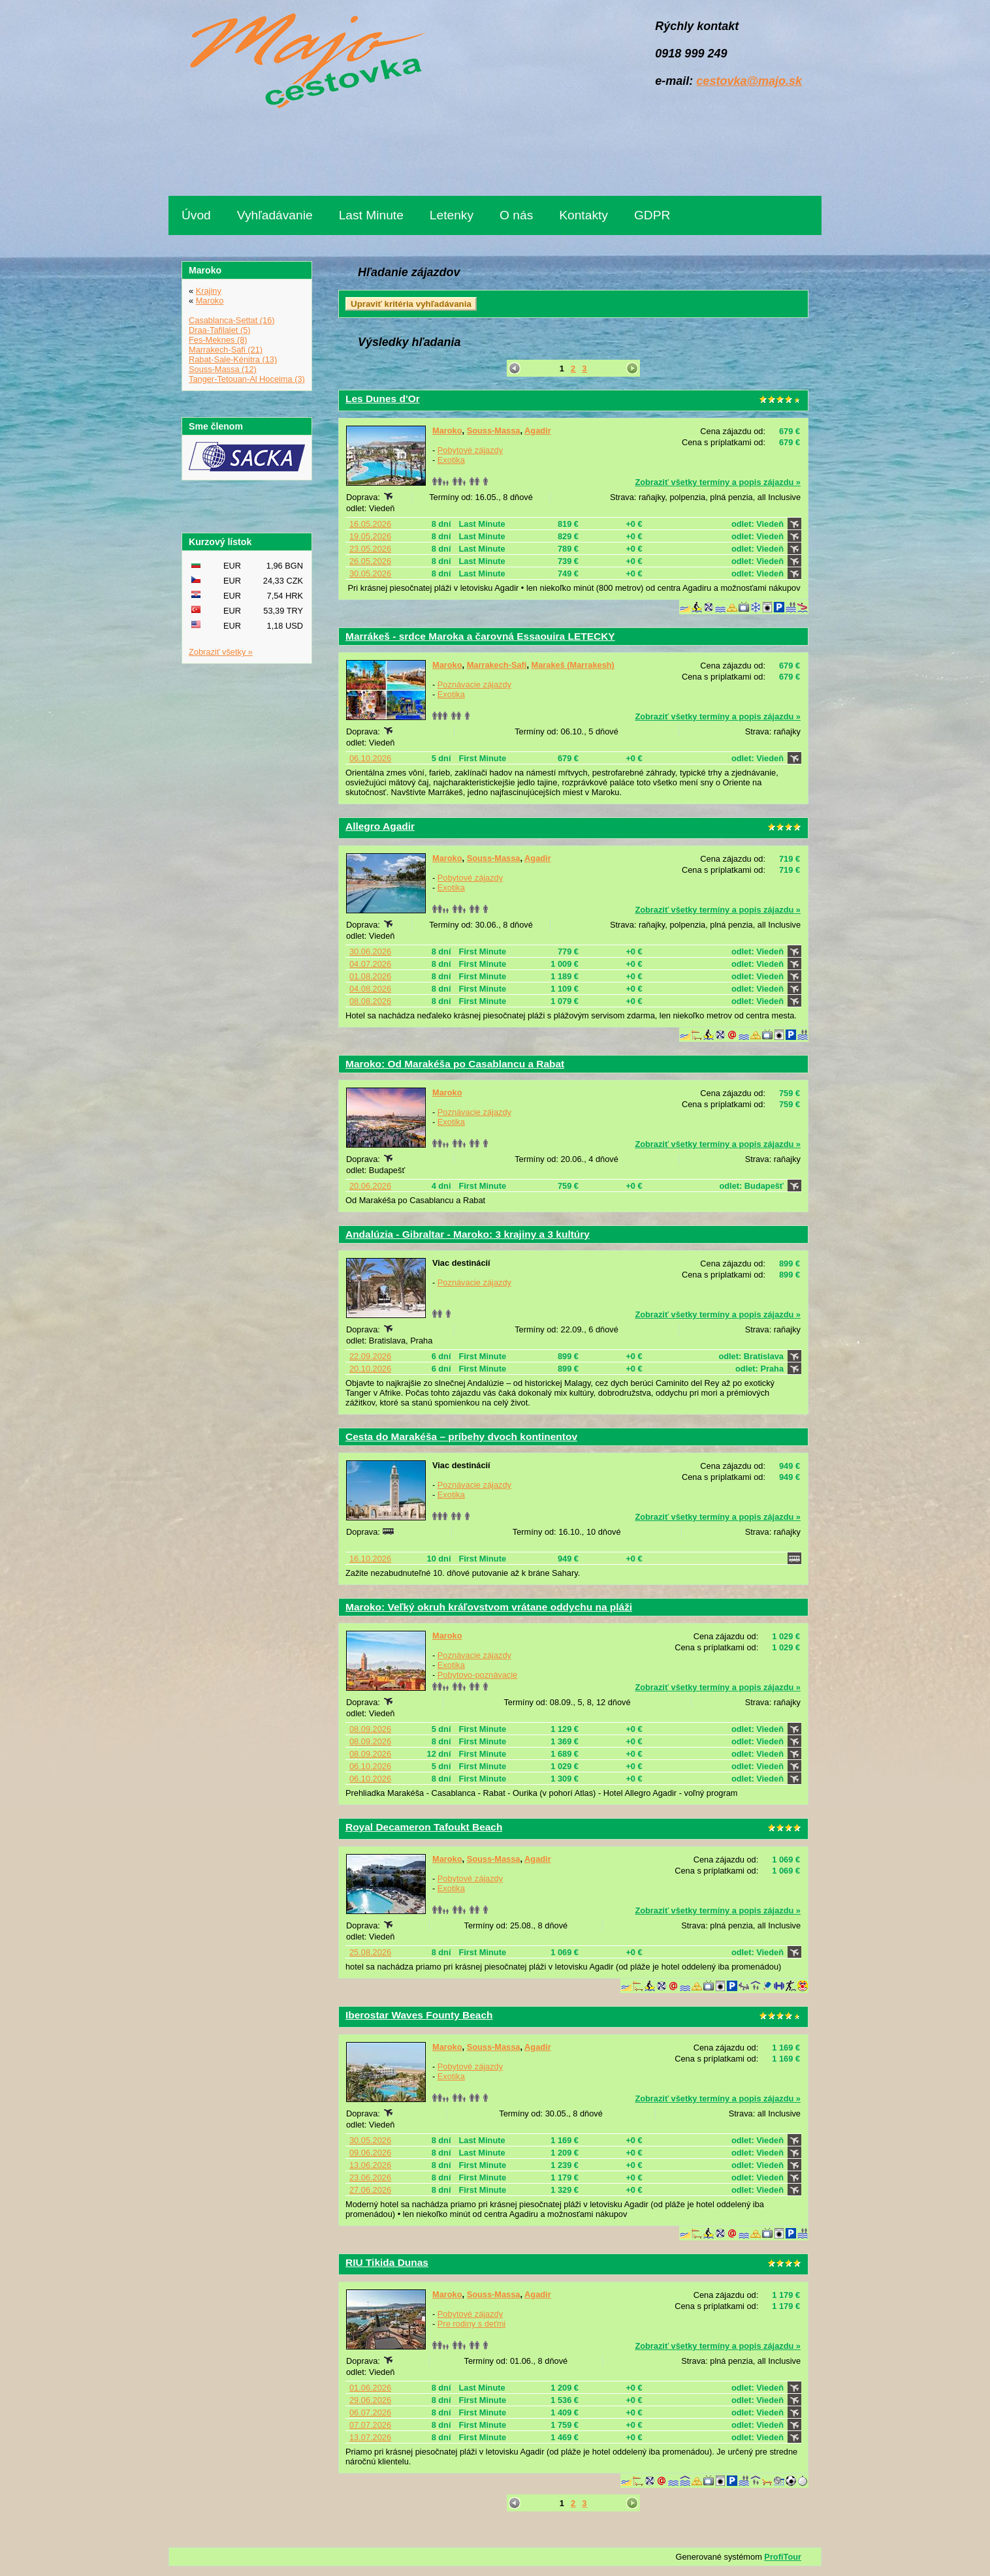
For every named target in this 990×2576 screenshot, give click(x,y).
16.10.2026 (370, 1558)
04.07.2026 (370, 964)
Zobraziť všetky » (221, 652)
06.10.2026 (370, 758)
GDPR (652, 215)
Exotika (451, 460)
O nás (516, 215)
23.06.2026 (370, 2177)
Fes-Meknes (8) (218, 340)
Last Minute (371, 215)
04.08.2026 (370, 989)
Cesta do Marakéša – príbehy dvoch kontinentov (461, 1436)
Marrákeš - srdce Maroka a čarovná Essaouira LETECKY (480, 636)
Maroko (447, 430)
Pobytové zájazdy (470, 450)
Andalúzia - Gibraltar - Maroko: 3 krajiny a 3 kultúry (467, 1234)
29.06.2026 (370, 2400)
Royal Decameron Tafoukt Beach (423, 1826)
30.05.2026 (370, 573)
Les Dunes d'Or (382, 398)
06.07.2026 (370, 2412)
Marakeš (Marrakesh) (573, 665)
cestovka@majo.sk (749, 80)
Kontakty (583, 215)
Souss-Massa (493, 430)
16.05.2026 (370, 524)
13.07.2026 (370, 2437)
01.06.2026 (370, 2388)
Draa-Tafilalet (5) (220, 330)
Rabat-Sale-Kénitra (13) (233, 359)
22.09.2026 (370, 1356)
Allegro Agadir (380, 826)
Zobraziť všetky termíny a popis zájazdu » (718, 482)
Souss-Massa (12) (223, 369)
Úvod (196, 215)
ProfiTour (782, 2557)
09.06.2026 (370, 2153)
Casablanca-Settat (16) (232, 320)
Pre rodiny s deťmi (471, 2324)
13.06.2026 (370, 2165)
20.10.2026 (370, 1369)
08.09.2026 (370, 1729)
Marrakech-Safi (497, 665)
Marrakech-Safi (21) (226, 349)
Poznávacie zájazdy (474, 684)
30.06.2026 (370, 951)
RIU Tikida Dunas (386, 2262)
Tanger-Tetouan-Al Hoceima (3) (247, 379)
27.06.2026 (370, 2190)
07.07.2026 (370, 2425)
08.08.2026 (370, 1001)
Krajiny (208, 291)
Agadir (537, 430)
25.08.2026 (370, 1952)
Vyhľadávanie (275, 215)
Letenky (451, 215)
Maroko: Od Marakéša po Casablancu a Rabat (454, 1063)
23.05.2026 (370, 549)
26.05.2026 (370, 561)
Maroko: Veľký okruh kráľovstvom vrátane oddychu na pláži (488, 1606)
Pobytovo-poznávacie (477, 1675)
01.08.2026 (370, 976)
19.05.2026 (370, 536)
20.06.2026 (370, 1186)
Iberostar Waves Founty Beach (419, 2014)
